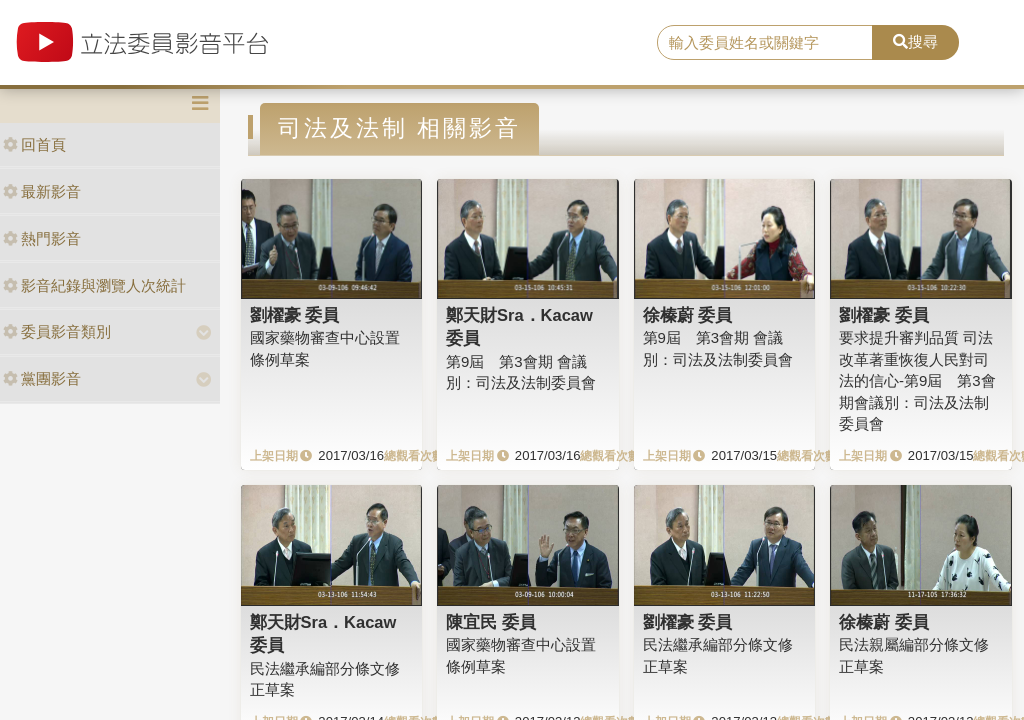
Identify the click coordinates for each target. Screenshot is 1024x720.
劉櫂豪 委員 (295, 315)
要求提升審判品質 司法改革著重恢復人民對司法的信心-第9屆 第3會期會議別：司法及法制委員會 (917, 380)
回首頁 (34, 144)
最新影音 (42, 191)
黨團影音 (42, 378)
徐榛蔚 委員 (688, 315)
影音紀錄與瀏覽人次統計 (94, 285)
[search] (765, 43)
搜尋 (915, 41)
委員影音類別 (57, 331)
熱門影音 (42, 238)
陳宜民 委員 (491, 622)
